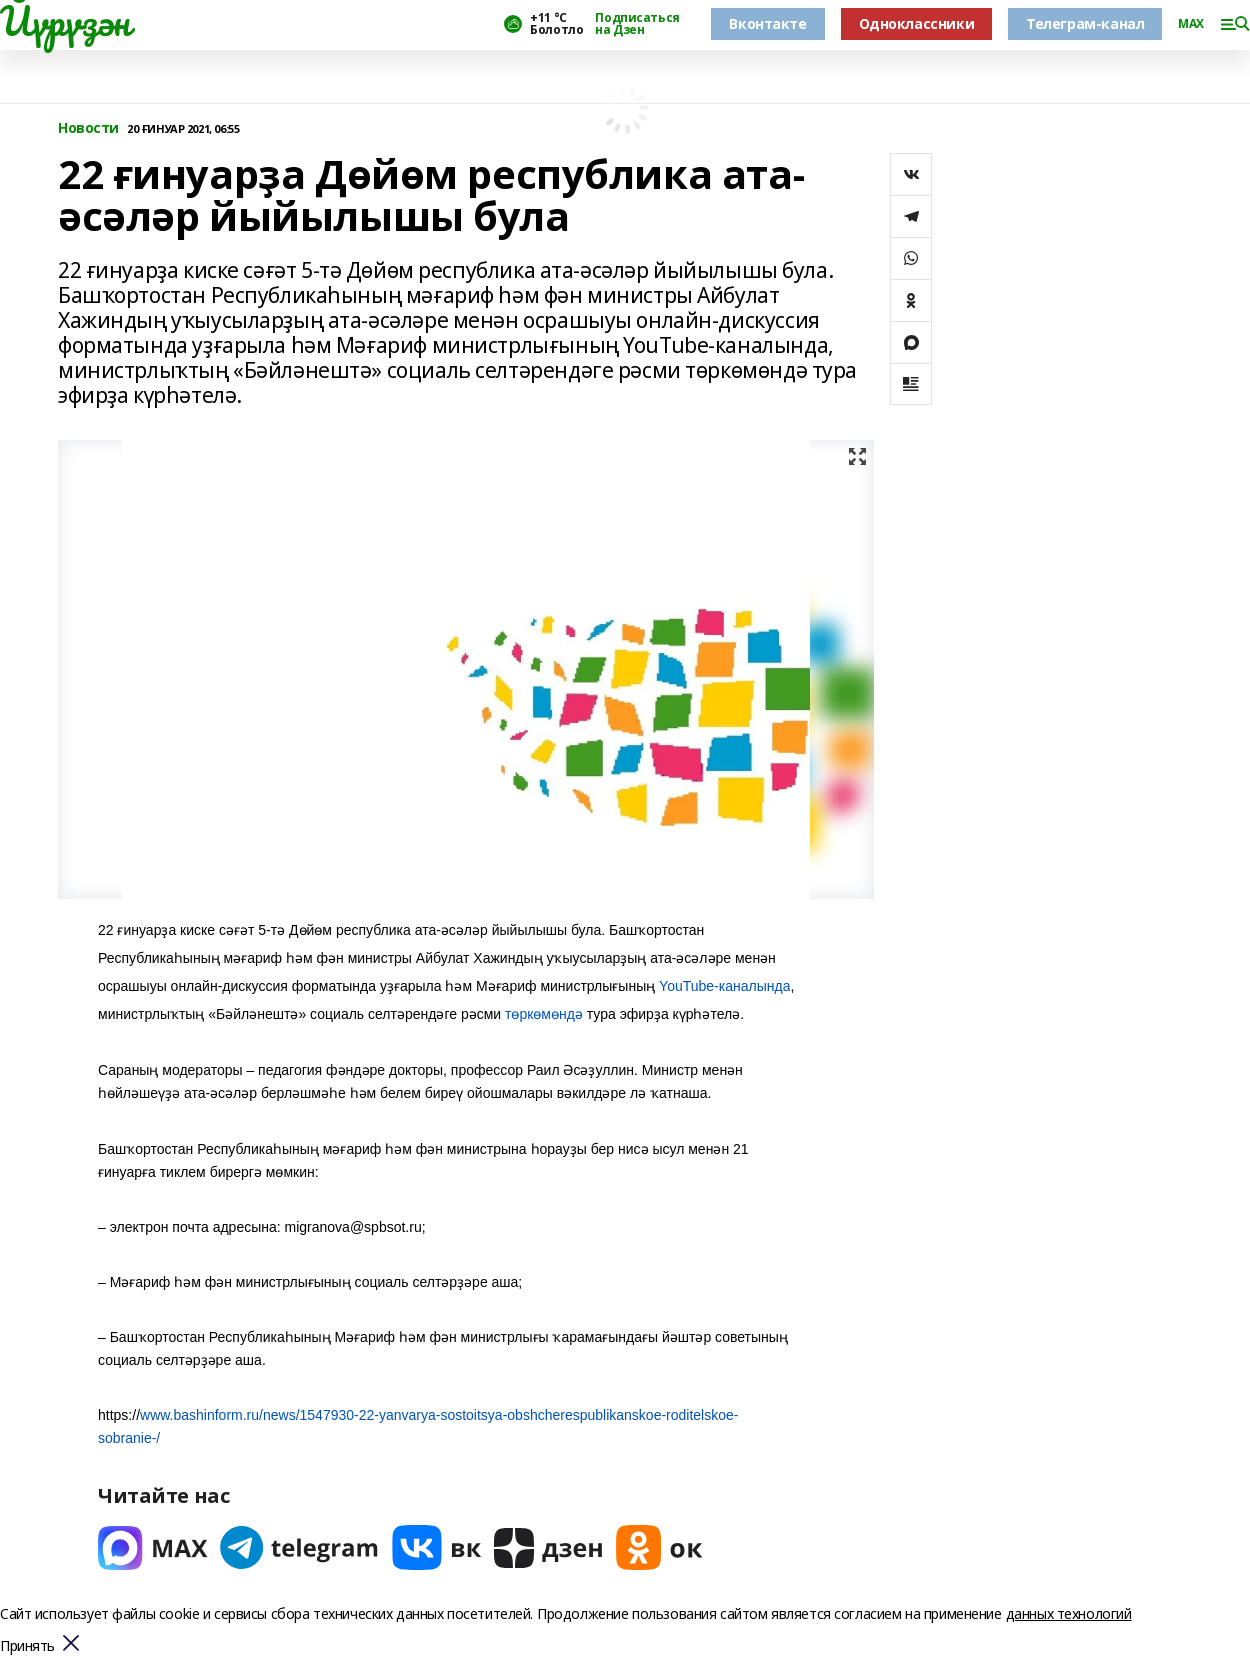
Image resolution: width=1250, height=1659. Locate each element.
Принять (27, 1646)
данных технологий (1069, 1613)
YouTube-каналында (724, 986)
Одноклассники (917, 23)
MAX (1191, 24)
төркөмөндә (544, 1014)
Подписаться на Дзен (637, 24)
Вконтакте (767, 23)
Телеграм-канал (1085, 23)
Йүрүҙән (65, 21)
